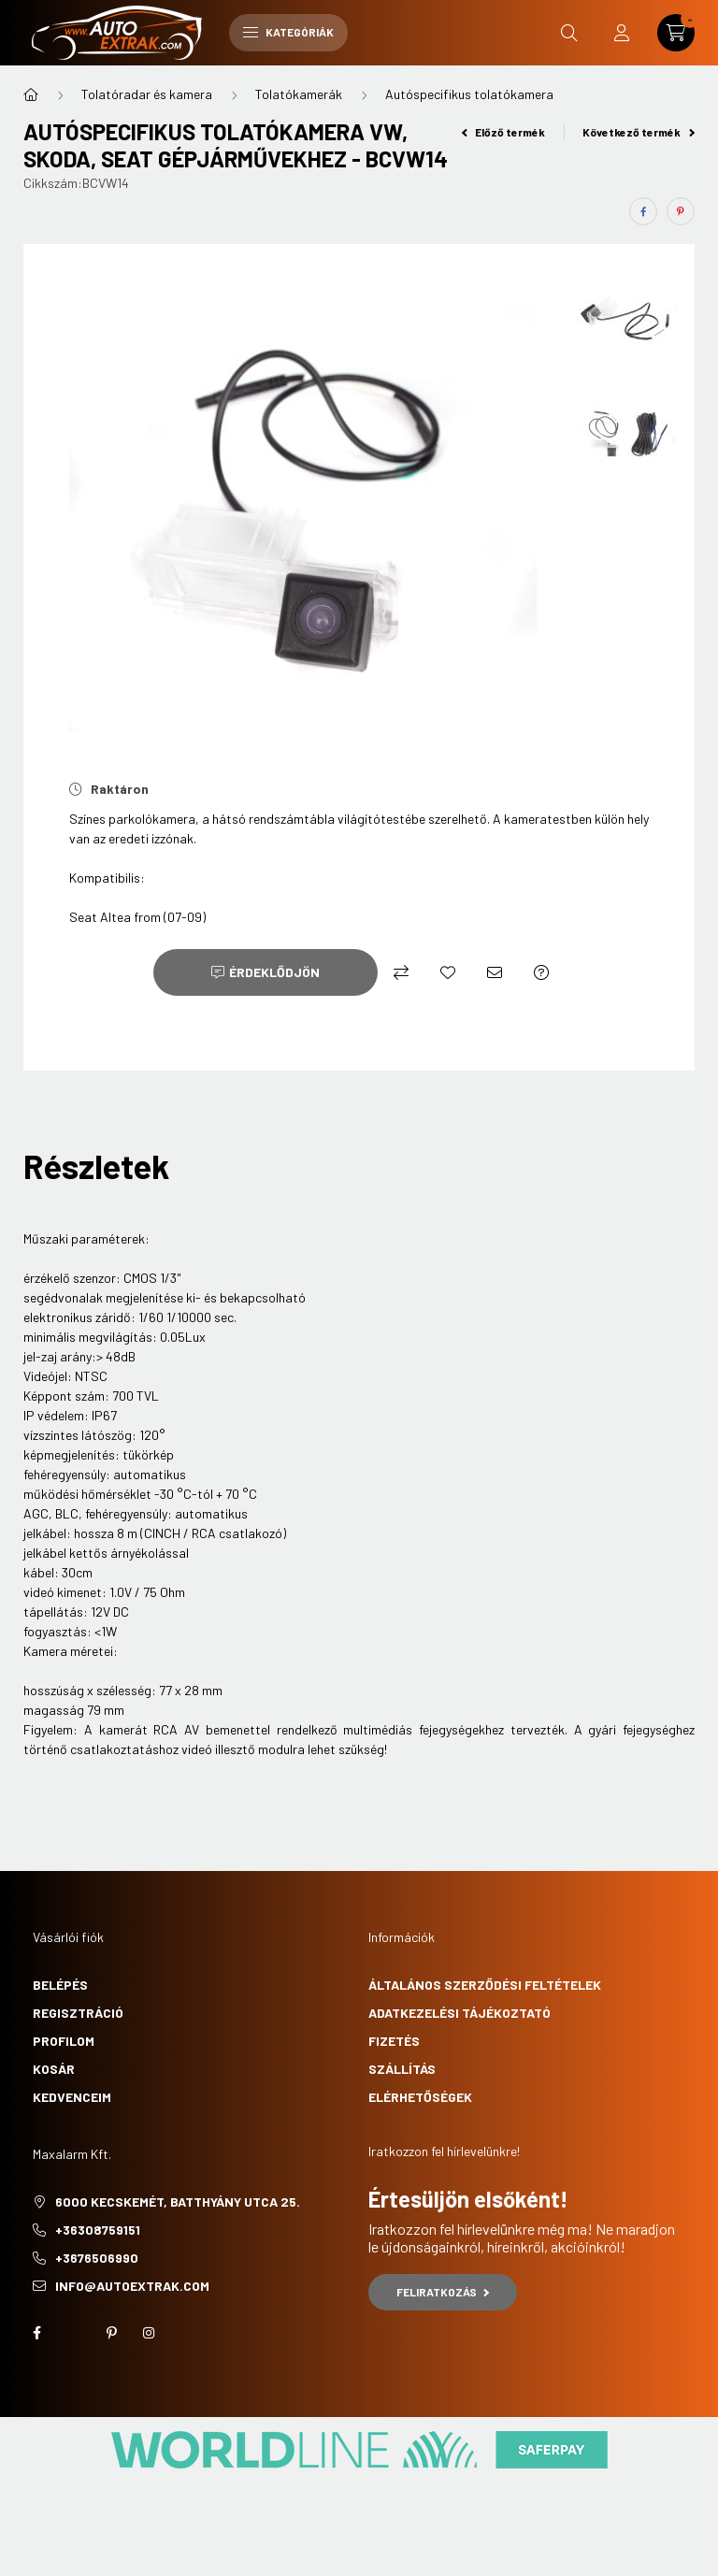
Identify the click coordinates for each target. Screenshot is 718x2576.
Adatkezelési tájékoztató (459, 2013)
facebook (36, 2333)
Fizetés (394, 2041)
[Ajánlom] (494, 972)
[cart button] (676, 32)
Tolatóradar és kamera (146, 94)
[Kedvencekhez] (448, 972)
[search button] (569, 32)
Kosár (54, 2069)
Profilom (63, 2041)
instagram (148, 2333)
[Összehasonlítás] (401, 972)
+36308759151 (97, 2230)
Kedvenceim (72, 2097)
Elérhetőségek (420, 2097)
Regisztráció (78, 2013)
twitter (74, 2333)
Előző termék (504, 131)
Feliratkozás (442, 2291)
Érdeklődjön (274, 972)
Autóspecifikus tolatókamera (469, 94)
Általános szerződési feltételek (484, 1985)
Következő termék (638, 131)
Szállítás (402, 2069)
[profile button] (621, 32)
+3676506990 (96, 2258)
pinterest (111, 2333)
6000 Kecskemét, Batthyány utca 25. (177, 2201)
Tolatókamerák (298, 94)
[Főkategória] (30, 94)
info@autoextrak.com (132, 2286)
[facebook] (643, 211)
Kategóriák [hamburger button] (288, 31)
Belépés (60, 1985)
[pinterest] (681, 211)
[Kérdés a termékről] (541, 972)
